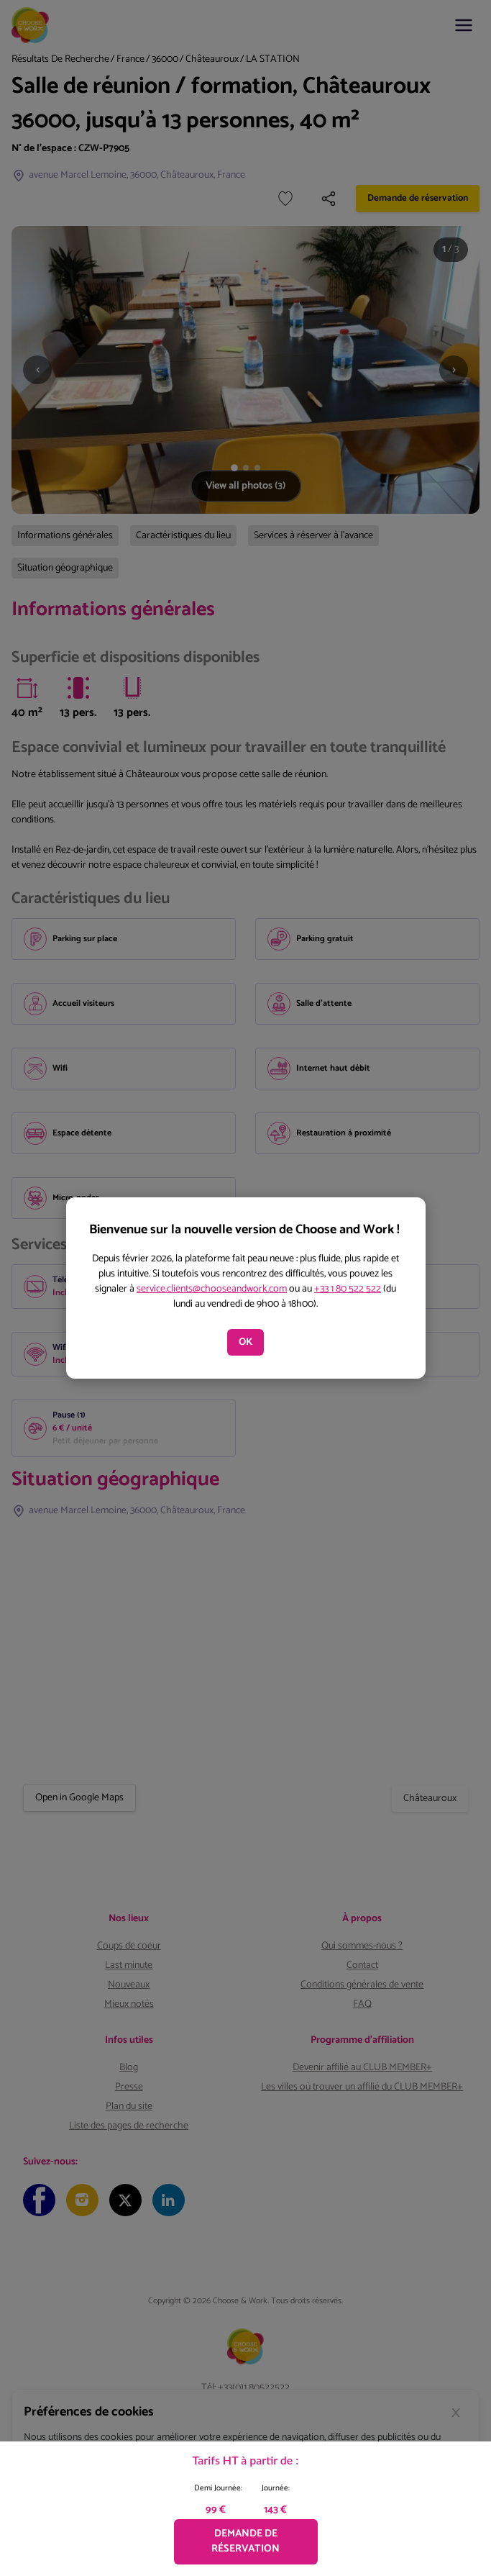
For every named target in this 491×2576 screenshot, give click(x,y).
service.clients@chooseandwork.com (212, 1289)
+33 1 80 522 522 (347, 1289)
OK (245, 1342)
